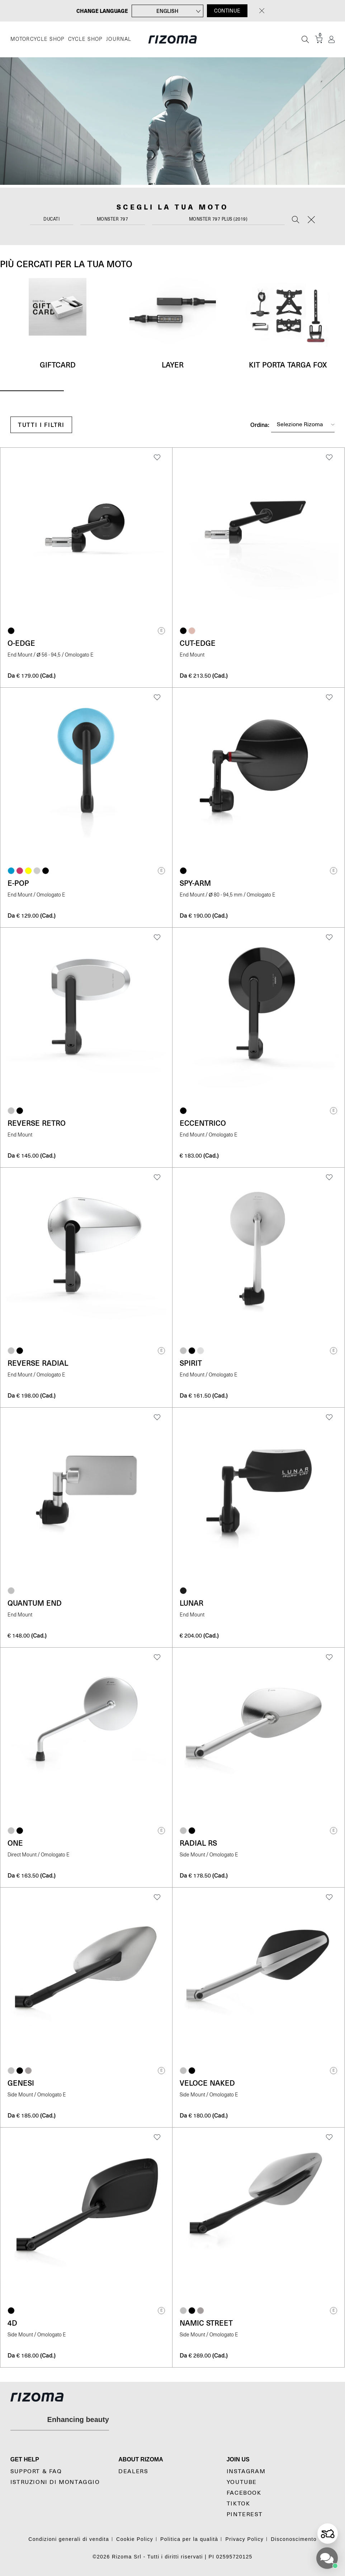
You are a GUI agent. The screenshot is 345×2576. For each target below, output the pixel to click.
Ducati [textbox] (51, 219)
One (15, 1843)
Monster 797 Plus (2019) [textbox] (218, 219)
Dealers (133, 2471)
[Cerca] (305, 39)
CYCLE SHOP (85, 39)
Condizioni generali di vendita (68, 2539)
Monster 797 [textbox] (112, 219)
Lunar (191, 1603)
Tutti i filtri (41, 424)
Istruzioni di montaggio (55, 2482)
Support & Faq (36, 2471)
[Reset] (311, 220)
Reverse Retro (37, 1123)
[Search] (295, 220)
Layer (173, 365)
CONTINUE (227, 11)
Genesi (21, 2083)
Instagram (246, 2471)
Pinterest (245, 2514)
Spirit (191, 1363)
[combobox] (51, 221)
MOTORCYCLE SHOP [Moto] (37, 39)
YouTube (242, 2482)
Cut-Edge (198, 643)
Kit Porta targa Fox (288, 365)
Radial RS (198, 1843)
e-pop (18, 883)
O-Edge (21, 643)
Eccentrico (203, 1123)
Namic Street (206, 2323)
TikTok (238, 2503)
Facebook (244, 2493)
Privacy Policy (244, 2539)
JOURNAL (119, 39)
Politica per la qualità (189, 2539)
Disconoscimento (294, 2539)
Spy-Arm (195, 883)
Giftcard (58, 365)
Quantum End (35, 1603)
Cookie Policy (134, 2539)
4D (12, 2323)
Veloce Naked (207, 2083)
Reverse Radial (38, 1363)
